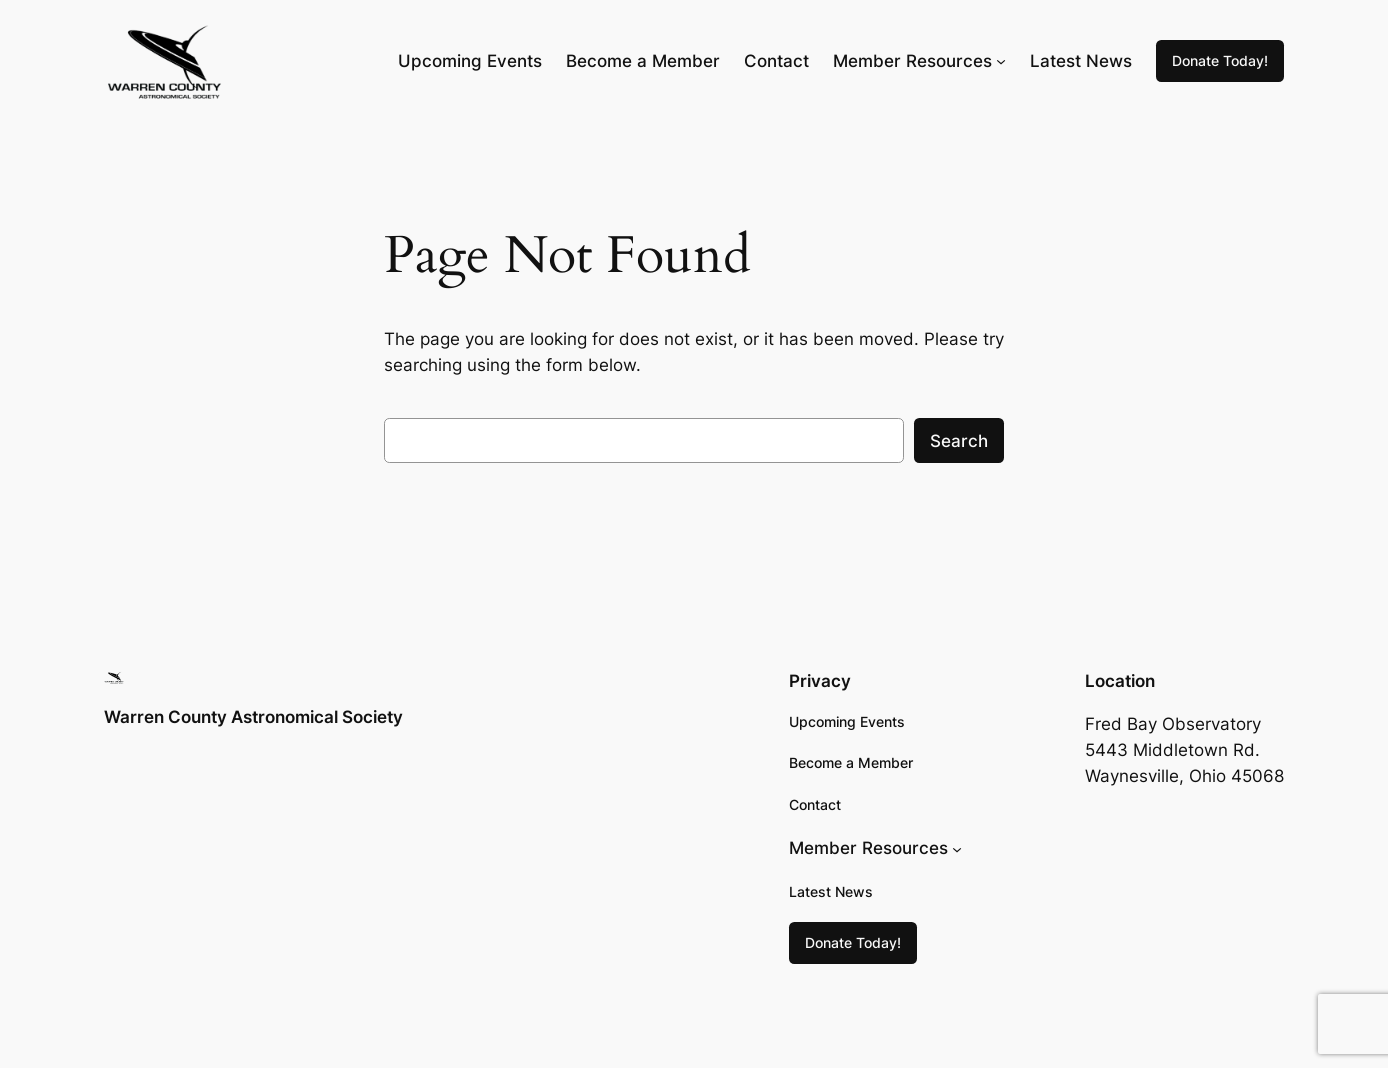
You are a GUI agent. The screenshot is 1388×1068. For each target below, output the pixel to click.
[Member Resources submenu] (1001, 61)
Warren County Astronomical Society (253, 717)
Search (959, 441)
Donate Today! (1220, 60)
